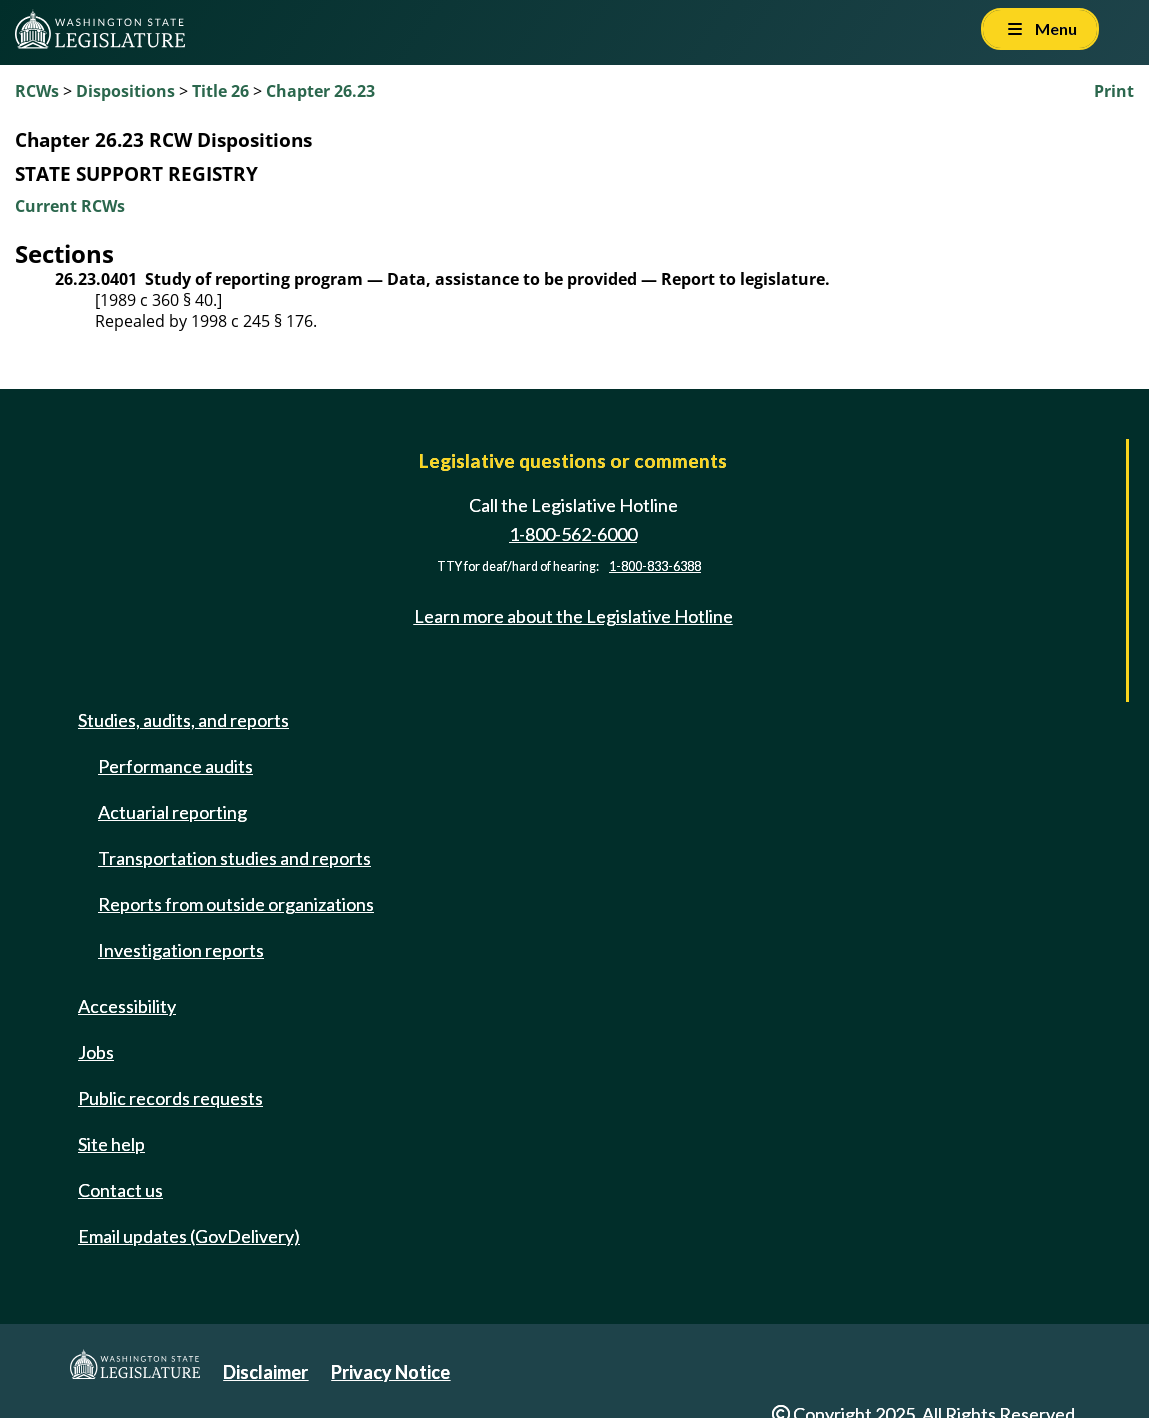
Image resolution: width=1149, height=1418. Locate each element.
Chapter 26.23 (320, 91)
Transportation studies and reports (234, 858)
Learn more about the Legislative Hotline (573, 616)
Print (1114, 91)
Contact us (120, 1190)
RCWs (37, 91)
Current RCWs (70, 206)
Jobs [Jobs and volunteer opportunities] (96, 1052)
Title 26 (220, 91)
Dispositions (125, 91)
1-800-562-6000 (573, 534)
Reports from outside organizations (236, 904)
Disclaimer (265, 1372)
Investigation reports (181, 950)
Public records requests (170, 1098)
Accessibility (127, 1006)
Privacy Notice (390, 1372)
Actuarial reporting (172, 812)
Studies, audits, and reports (183, 720)
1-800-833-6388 (655, 566)
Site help (111, 1144)
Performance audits (175, 766)
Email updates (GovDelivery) (189, 1236)
